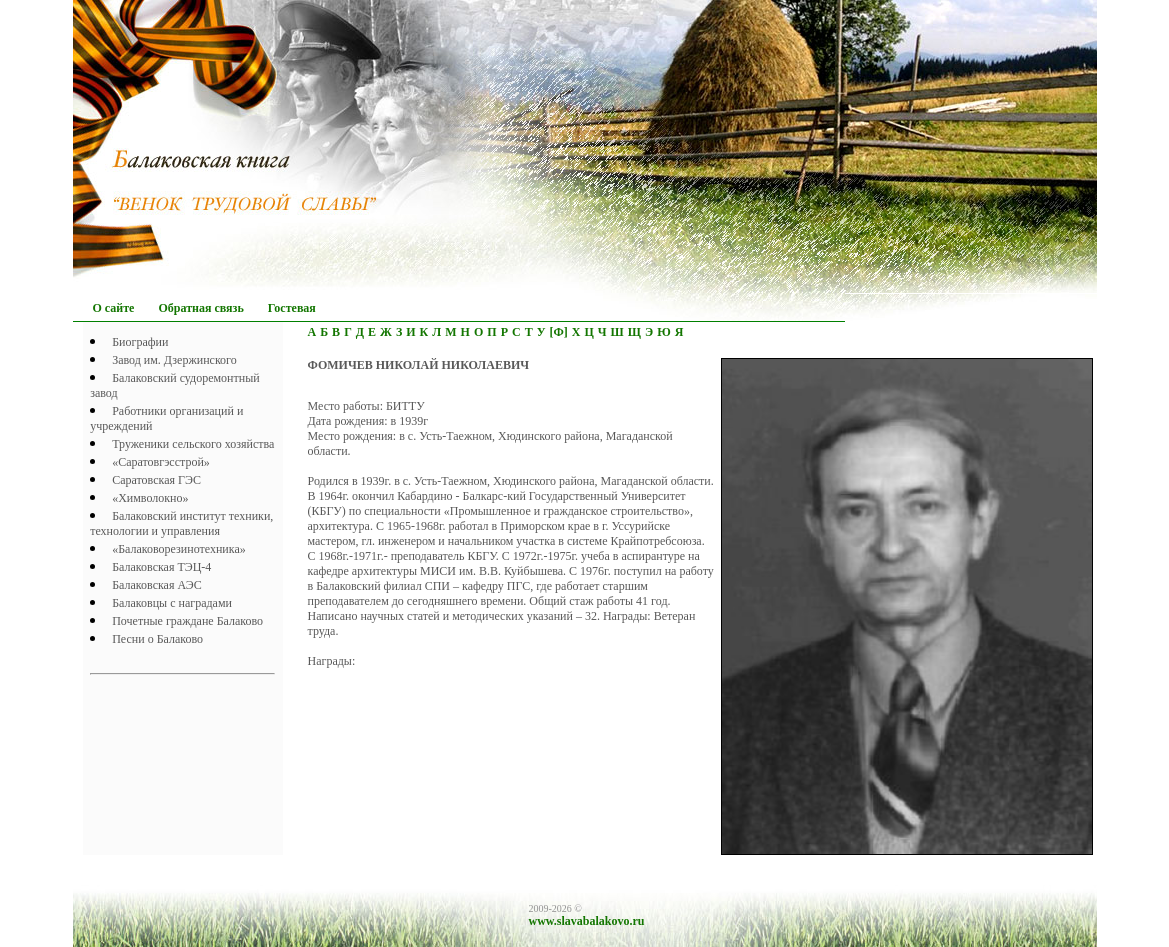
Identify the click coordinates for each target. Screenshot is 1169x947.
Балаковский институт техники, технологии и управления (181, 523)
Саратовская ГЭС (156, 480)
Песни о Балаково (157, 639)
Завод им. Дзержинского (174, 360)
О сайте (114, 308)
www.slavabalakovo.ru (587, 921)
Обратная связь (200, 308)
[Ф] (558, 332)
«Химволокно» (150, 498)
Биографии (140, 342)
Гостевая (292, 308)
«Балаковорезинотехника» (179, 549)
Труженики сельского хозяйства (193, 444)
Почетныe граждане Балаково (187, 621)
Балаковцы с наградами (172, 603)
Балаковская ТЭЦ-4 (161, 567)
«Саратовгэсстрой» (161, 462)
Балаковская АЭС (157, 585)
